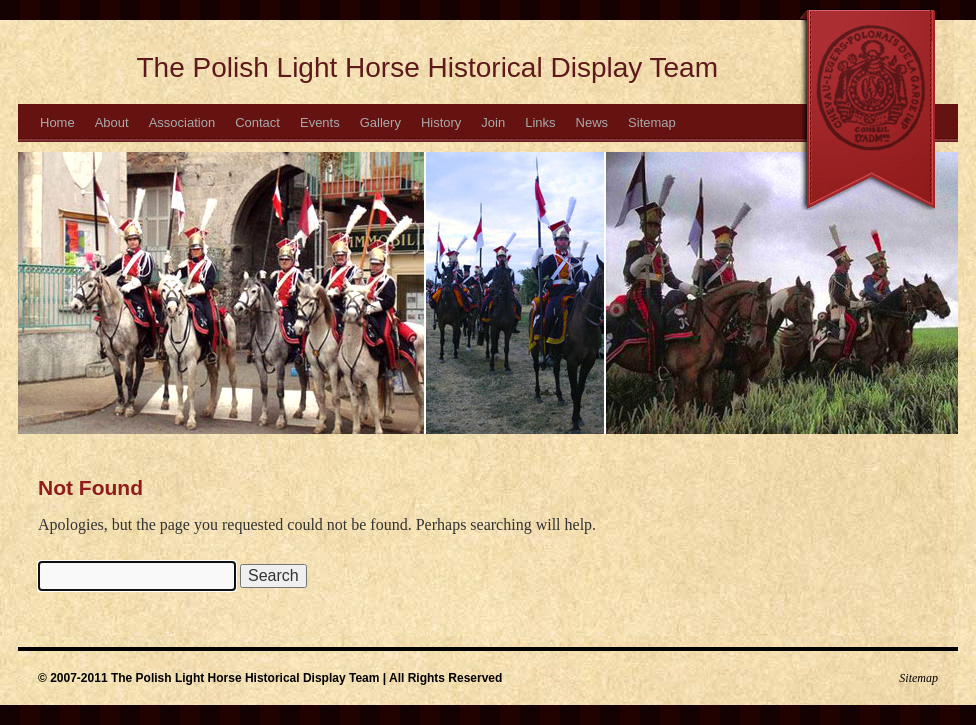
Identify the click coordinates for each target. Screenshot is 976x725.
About (112, 122)
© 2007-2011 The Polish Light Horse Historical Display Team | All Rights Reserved (270, 678)
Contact (257, 122)
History (441, 122)
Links (540, 122)
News (592, 122)
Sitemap (652, 122)
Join (493, 122)
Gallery (380, 122)
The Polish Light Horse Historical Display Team (428, 67)
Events (320, 122)
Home (57, 122)
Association (182, 122)
